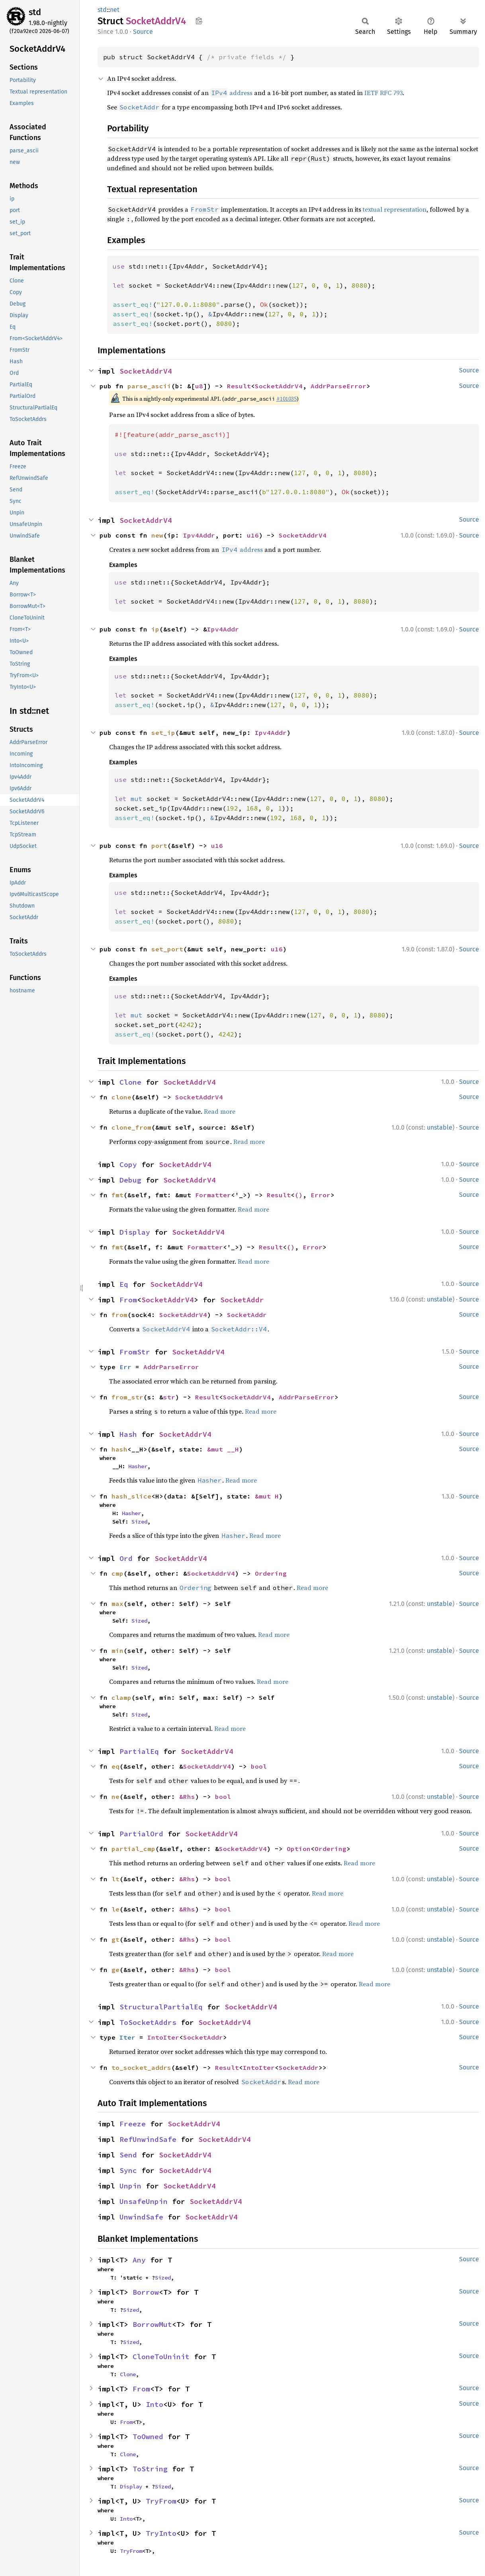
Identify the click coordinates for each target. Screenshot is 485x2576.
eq (115, 1766)
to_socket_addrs (141, 2067)
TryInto (161, 2533)
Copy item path (198, 20)
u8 (199, 386)
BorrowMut (152, 2324)
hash (119, 1449)
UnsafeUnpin (143, 2201)
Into (154, 2404)
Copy (128, 1164)
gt (115, 1939)
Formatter (213, 1195)
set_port (167, 949)
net (114, 10)
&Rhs (187, 1796)
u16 (253, 535)
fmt (117, 1195)
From (128, 1299)
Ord (126, 1558)
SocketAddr (242, 1299)
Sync (128, 2170)
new (157, 535)
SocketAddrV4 (145, 371)
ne (115, 1796)
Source (143, 31)
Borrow (146, 2292)
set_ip (163, 733)
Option (299, 1849)
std (35, 12)
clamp (121, 1697)
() (299, 1195)
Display (134, 1232)
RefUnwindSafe (147, 2139)
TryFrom (161, 2501)
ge (115, 1970)
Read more (219, 1111)
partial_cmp (133, 1849)
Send (128, 2154)
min (117, 1650)
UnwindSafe (141, 2216)
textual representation (394, 209)
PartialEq (139, 1751)
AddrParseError (338, 386)
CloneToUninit (161, 2356)
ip (155, 629)
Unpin (130, 2185)
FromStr (134, 1351)
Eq (123, 1284)
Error (321, 1195)
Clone (130, 1082)
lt (115, 1879)
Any (139, 2259)
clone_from (131, 1127)
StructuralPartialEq (161, 2006)
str (169, 1397)
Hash (128, 1434)
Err (125, 1367)
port (159, 846)
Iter (127, 2037)
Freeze (132, 2123)
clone (121, 1097)
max (117, 1604)
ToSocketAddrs (147, 2022)
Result (239, 386)
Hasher (137, 1466)
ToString (150, 2468)
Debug (130, 1180)
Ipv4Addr (199, 535)
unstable (439, 1127)
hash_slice (131, 1496)
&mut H (267, 1496)
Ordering (271, 1573)
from (119, 1315)
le (115, 1909)
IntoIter (163, 2037)
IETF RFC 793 (383, 92)
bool (259, 1766)
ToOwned (148, 2436)
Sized (139, 1521)
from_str (127, 1397)
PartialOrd (141, 1833)
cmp (117, 1573)
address (231, 92)
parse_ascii (149, 386)
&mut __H (223, 1449)
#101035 (286, 399)
